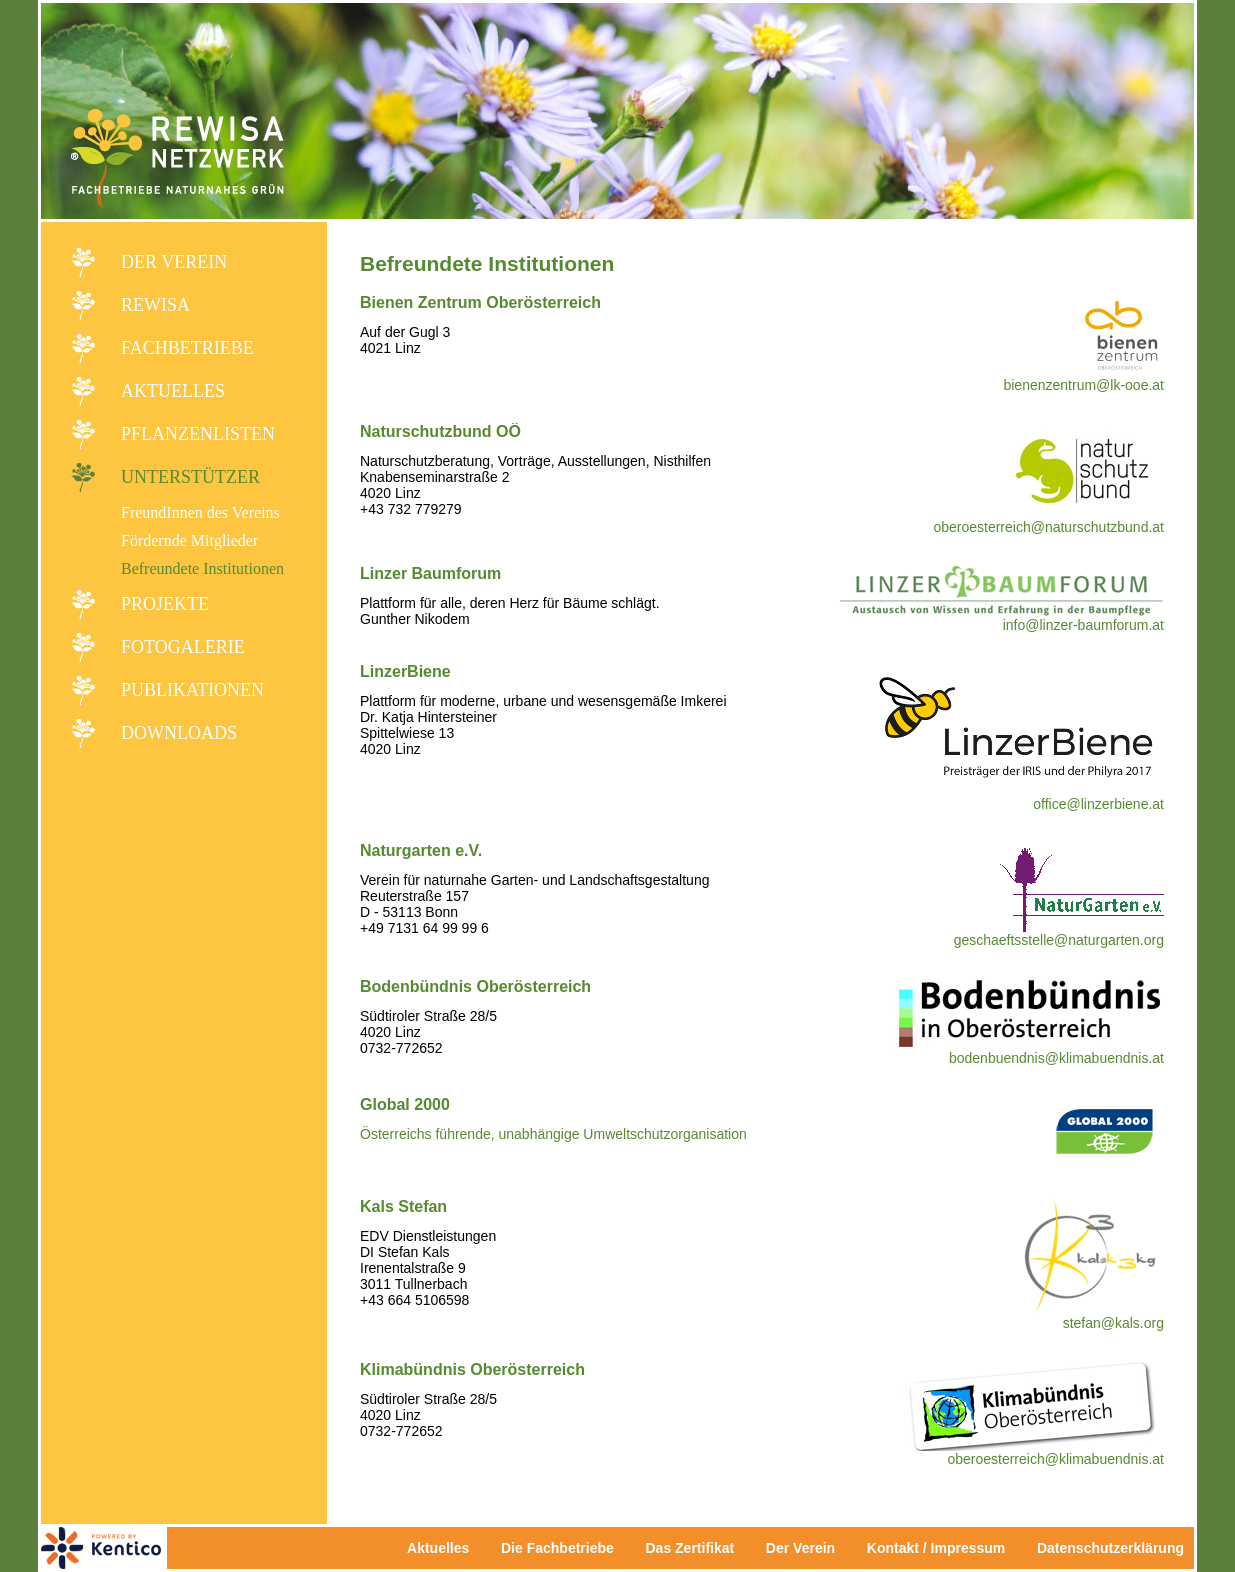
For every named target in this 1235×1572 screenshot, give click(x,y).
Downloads (179, 733)
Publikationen (192, 690)
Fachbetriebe (187, 348)
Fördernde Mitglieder (189, 540)
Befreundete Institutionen (202, 568)
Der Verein (174, 262)
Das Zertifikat (689, 1548)
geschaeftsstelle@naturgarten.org (1059, 940)
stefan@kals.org (1113, 1323)
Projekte (165, 604)
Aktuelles (173, 391)
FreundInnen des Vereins (200, 512)
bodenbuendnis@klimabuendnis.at (1056, 1058)
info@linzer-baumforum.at (1083, 625)
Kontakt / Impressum (942, 1548)
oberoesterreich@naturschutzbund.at (1048, 527)
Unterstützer (190, 477)
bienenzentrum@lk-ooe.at (1083, 385)
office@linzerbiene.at (1098, 804)
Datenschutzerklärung (1110, 1548)
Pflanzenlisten (198, 434)
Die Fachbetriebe (557, 1548)
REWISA (155, 305)
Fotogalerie (183, 647)
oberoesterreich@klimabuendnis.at (1055, 1459)
